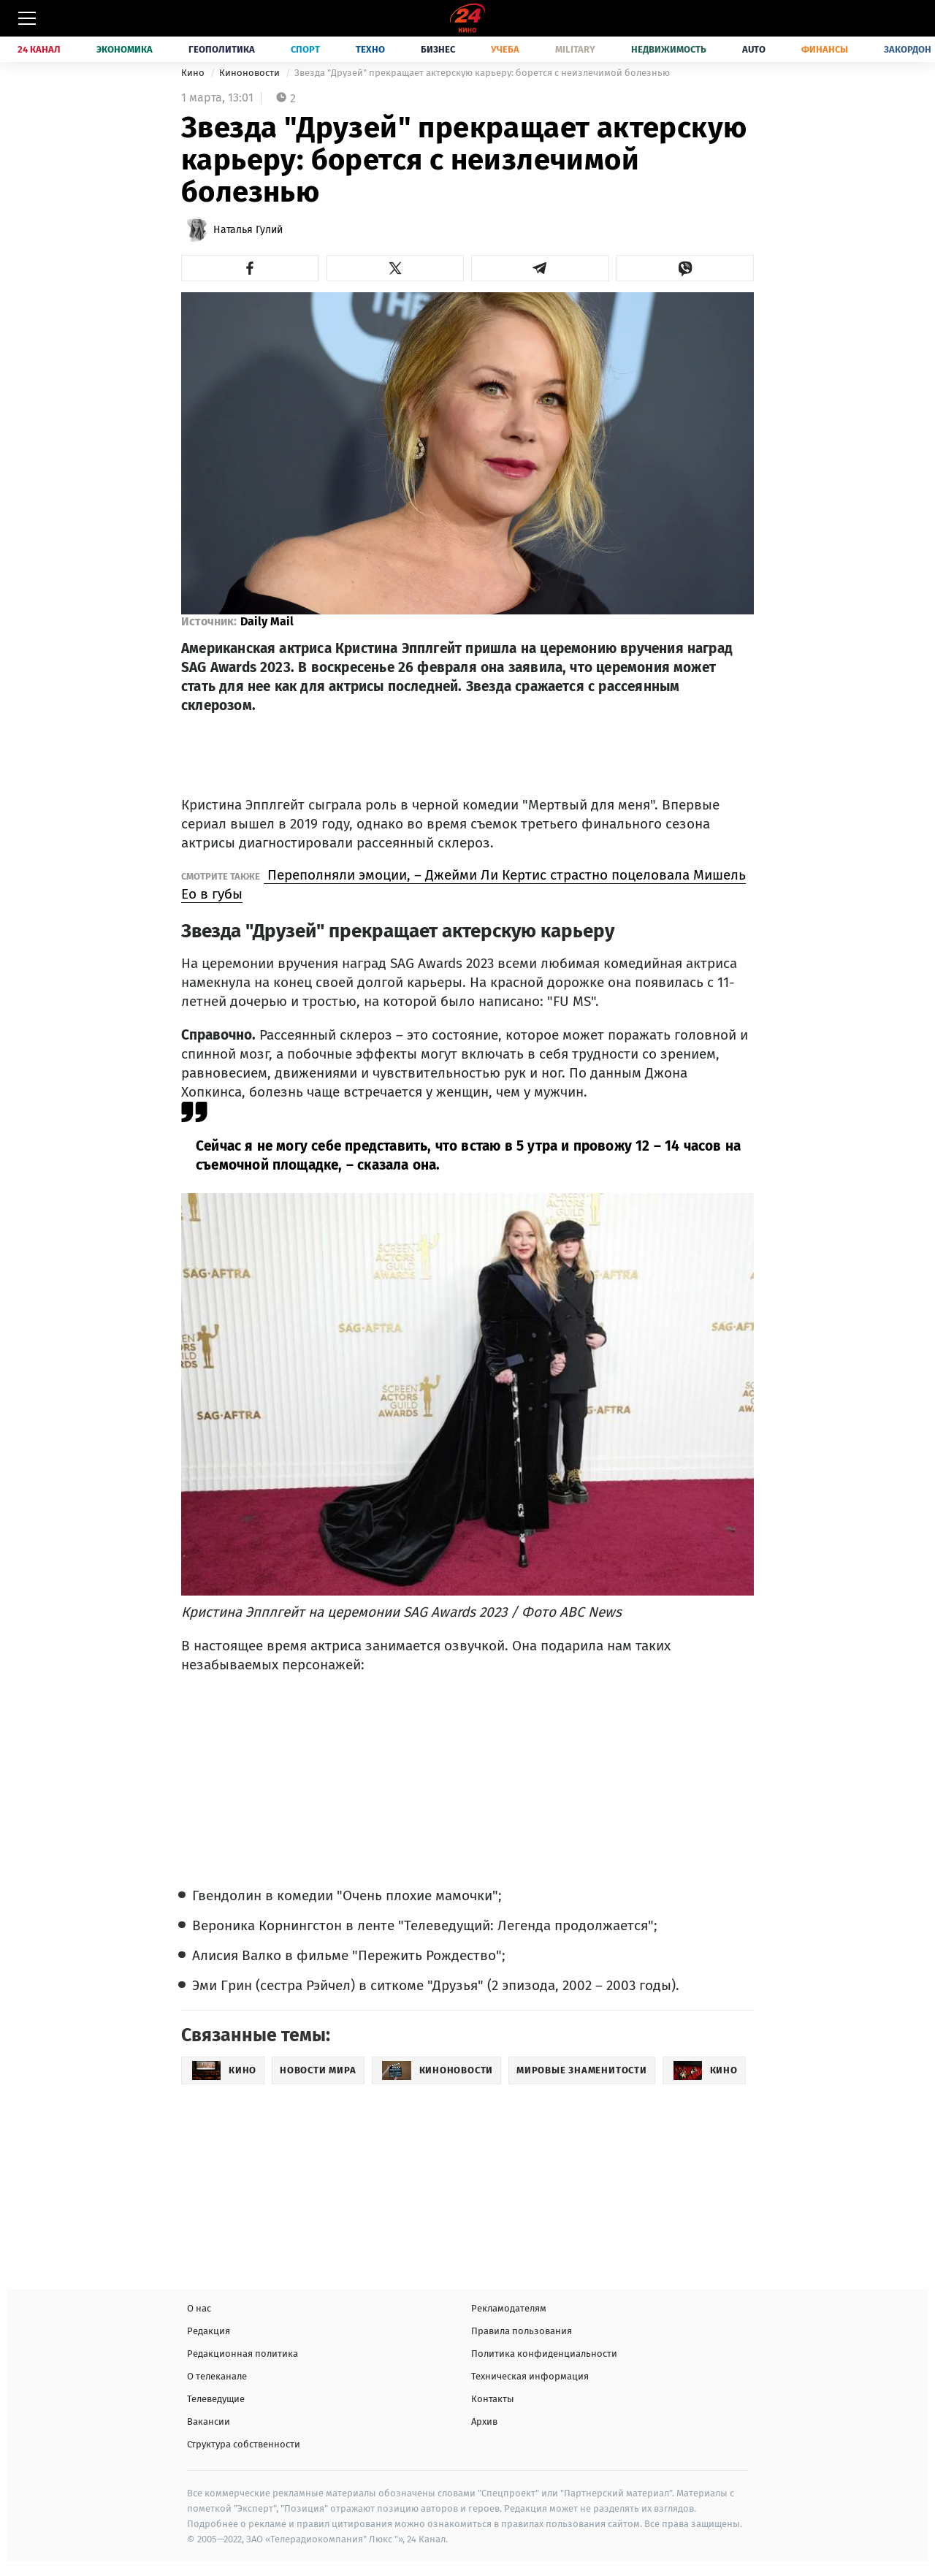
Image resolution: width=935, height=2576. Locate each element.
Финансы (824, 49)
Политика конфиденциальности (544, 2353)
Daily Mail (267, 621)
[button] (250, 268)
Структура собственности (243, 2444)
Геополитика (221, 49)
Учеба (505, 49)
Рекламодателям (508, 2308)
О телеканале (217, 2376)
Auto (754, 49)
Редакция (208, 2330)
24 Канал (39, 49)
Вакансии (208, 2421)
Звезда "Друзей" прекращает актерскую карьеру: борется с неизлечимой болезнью (482, 72)
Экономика (124, 49)
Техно (370, 49)
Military (575, 49)
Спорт (305, 49)
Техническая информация (530, 2376)
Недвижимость (668, 49)
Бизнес (438, 49)
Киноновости (250, 72)
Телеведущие (216, 2398)
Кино (194, 72)
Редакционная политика (242, 2353)
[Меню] (27, 18)
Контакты (492, 2398)
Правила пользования (521, 2330)
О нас (199, 2308)
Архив (484, 2421)
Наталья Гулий (248, 230)
